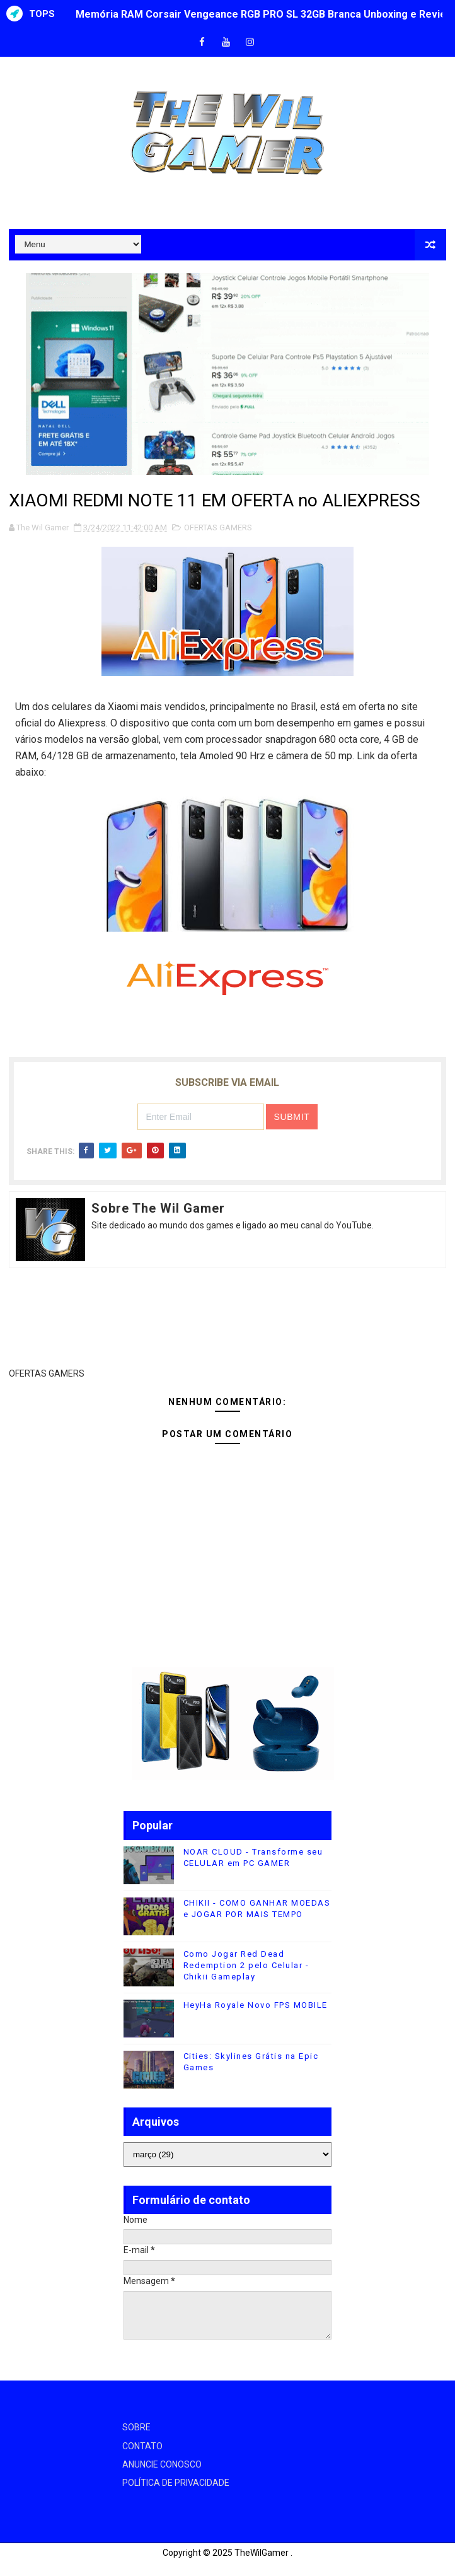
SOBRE (136, 2427)
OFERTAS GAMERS (218, 527)
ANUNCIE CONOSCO (162, 2464)
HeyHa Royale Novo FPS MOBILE (255, 2005)
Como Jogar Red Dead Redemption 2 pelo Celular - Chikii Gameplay (246, 1965)
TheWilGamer (261, 2553)
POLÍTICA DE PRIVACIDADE (175, 2483)
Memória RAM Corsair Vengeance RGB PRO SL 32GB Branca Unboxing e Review (265, 14)
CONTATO (142, 2446)
